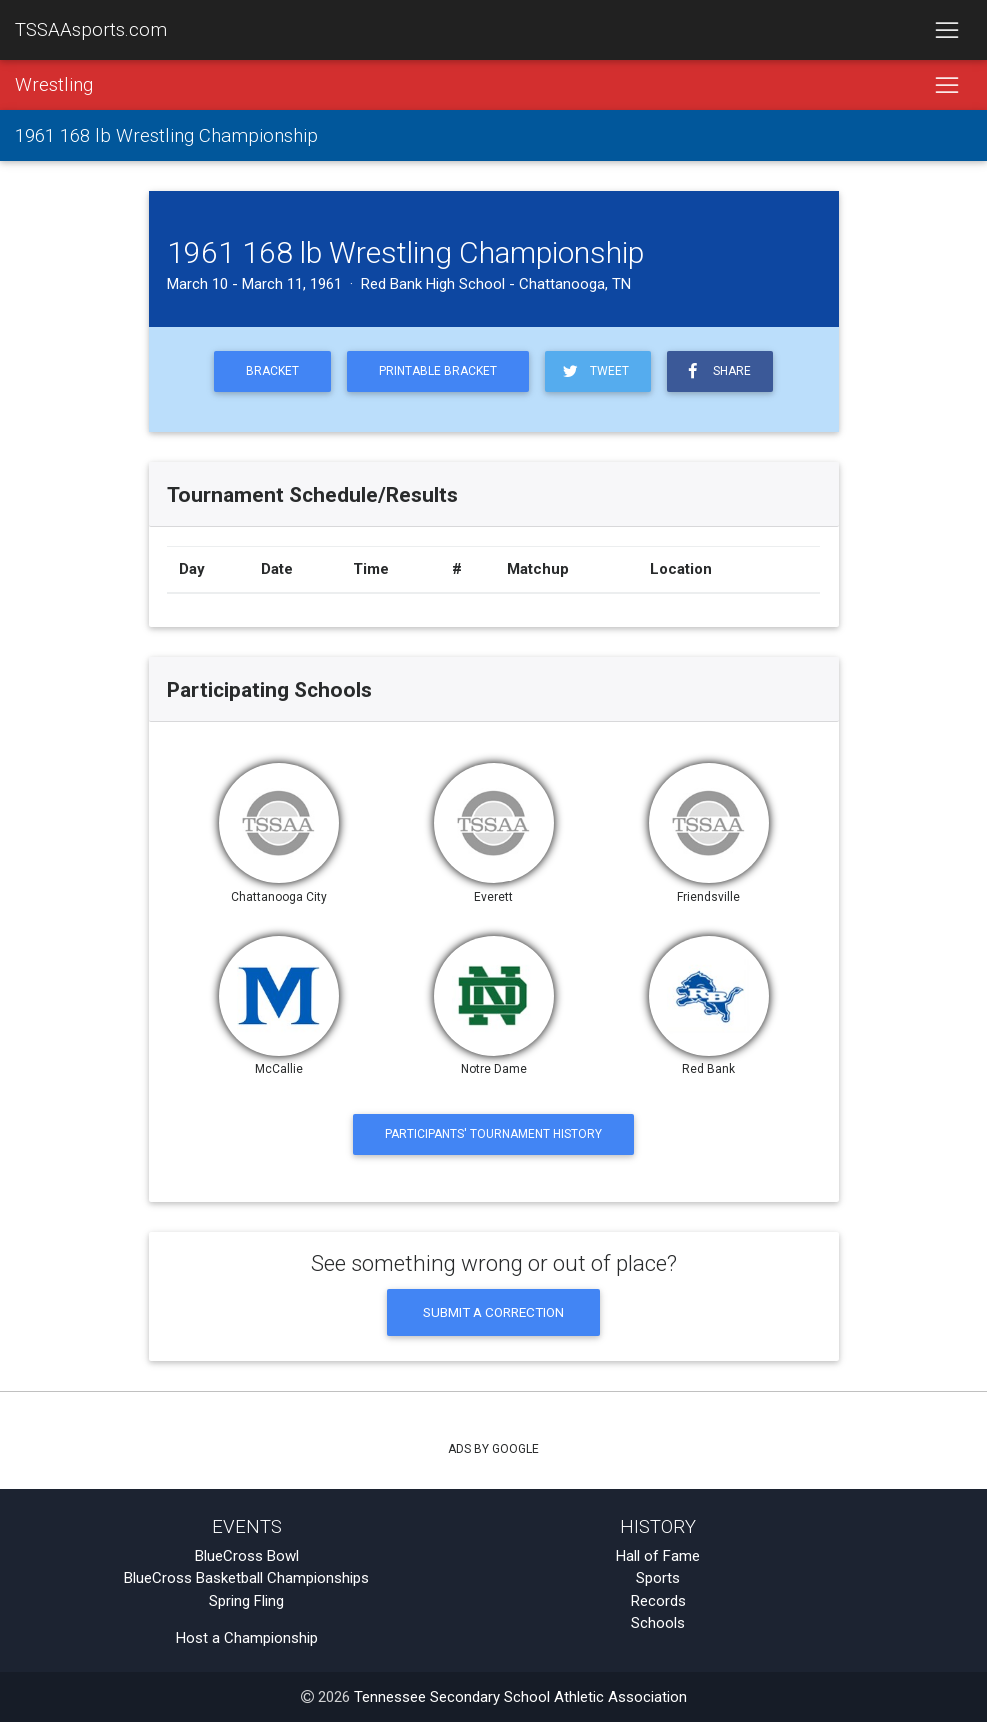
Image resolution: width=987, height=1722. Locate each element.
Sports (658, 1578)
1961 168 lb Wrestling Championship (166, 136)
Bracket (272, 371)
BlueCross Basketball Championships (246, 1578)
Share (716, 371)
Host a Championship (247, 1638)
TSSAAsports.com (91, 30)
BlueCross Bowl (247, 1556)
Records (658, 1601)
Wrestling (54, 85)
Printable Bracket (438, 371)
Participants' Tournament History (493, 1134)
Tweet (594, 371)
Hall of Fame (658, 1556)
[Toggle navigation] (946, 30)
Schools (658, 1623)
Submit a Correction (493, 1312)
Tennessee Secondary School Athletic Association (520, 1697)
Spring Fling (246, 1601)
